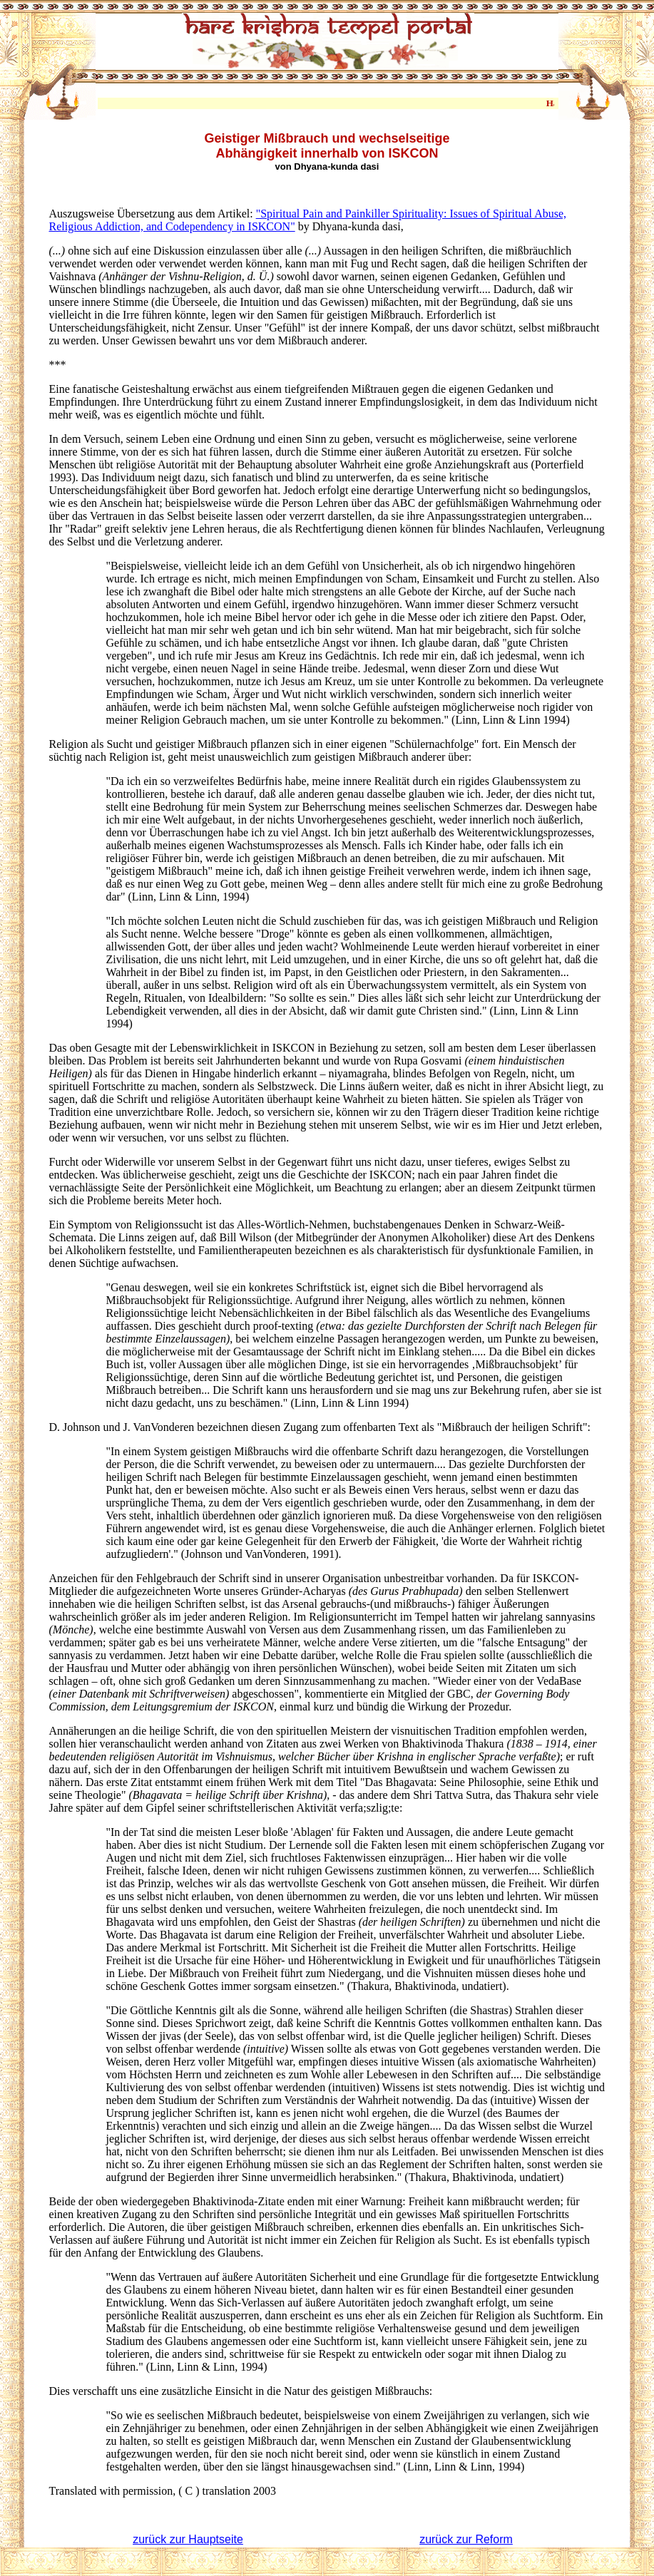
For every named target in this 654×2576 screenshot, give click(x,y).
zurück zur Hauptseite (188, 2539)
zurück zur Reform (466, 2539)
